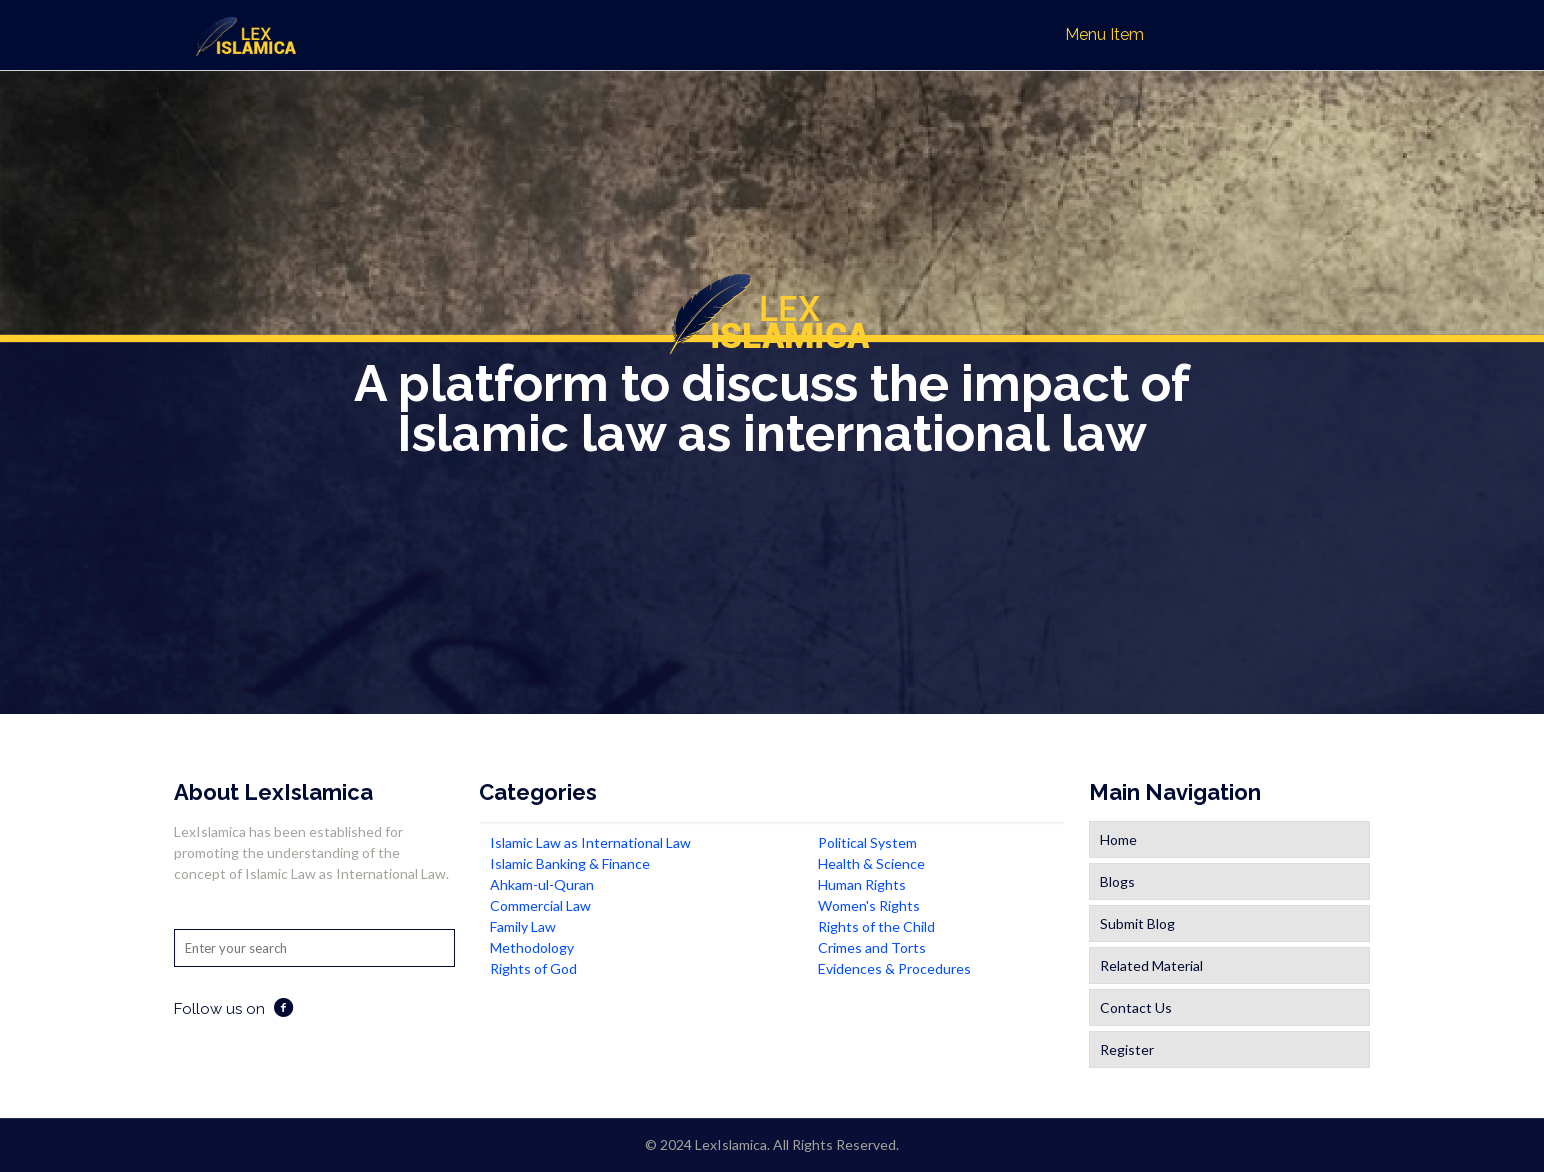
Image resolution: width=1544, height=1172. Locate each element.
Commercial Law (540, 905)
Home (1118, 839)
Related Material (1151, 965)
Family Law (523, 926)
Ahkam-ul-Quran (542, 884)
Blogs (1117, 881)
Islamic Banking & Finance (570, 863)
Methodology (532, 947)
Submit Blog (1137, 923)
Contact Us (1136, 1007)
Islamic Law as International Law (590, 842)
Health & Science (871, 863)
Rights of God (533, 968)
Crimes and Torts (872, 947)
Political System (867, 842)
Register (1127, 1049)
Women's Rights (869, 905)
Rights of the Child (876, 926)
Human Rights (862, 884)
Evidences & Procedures (894, 968)
